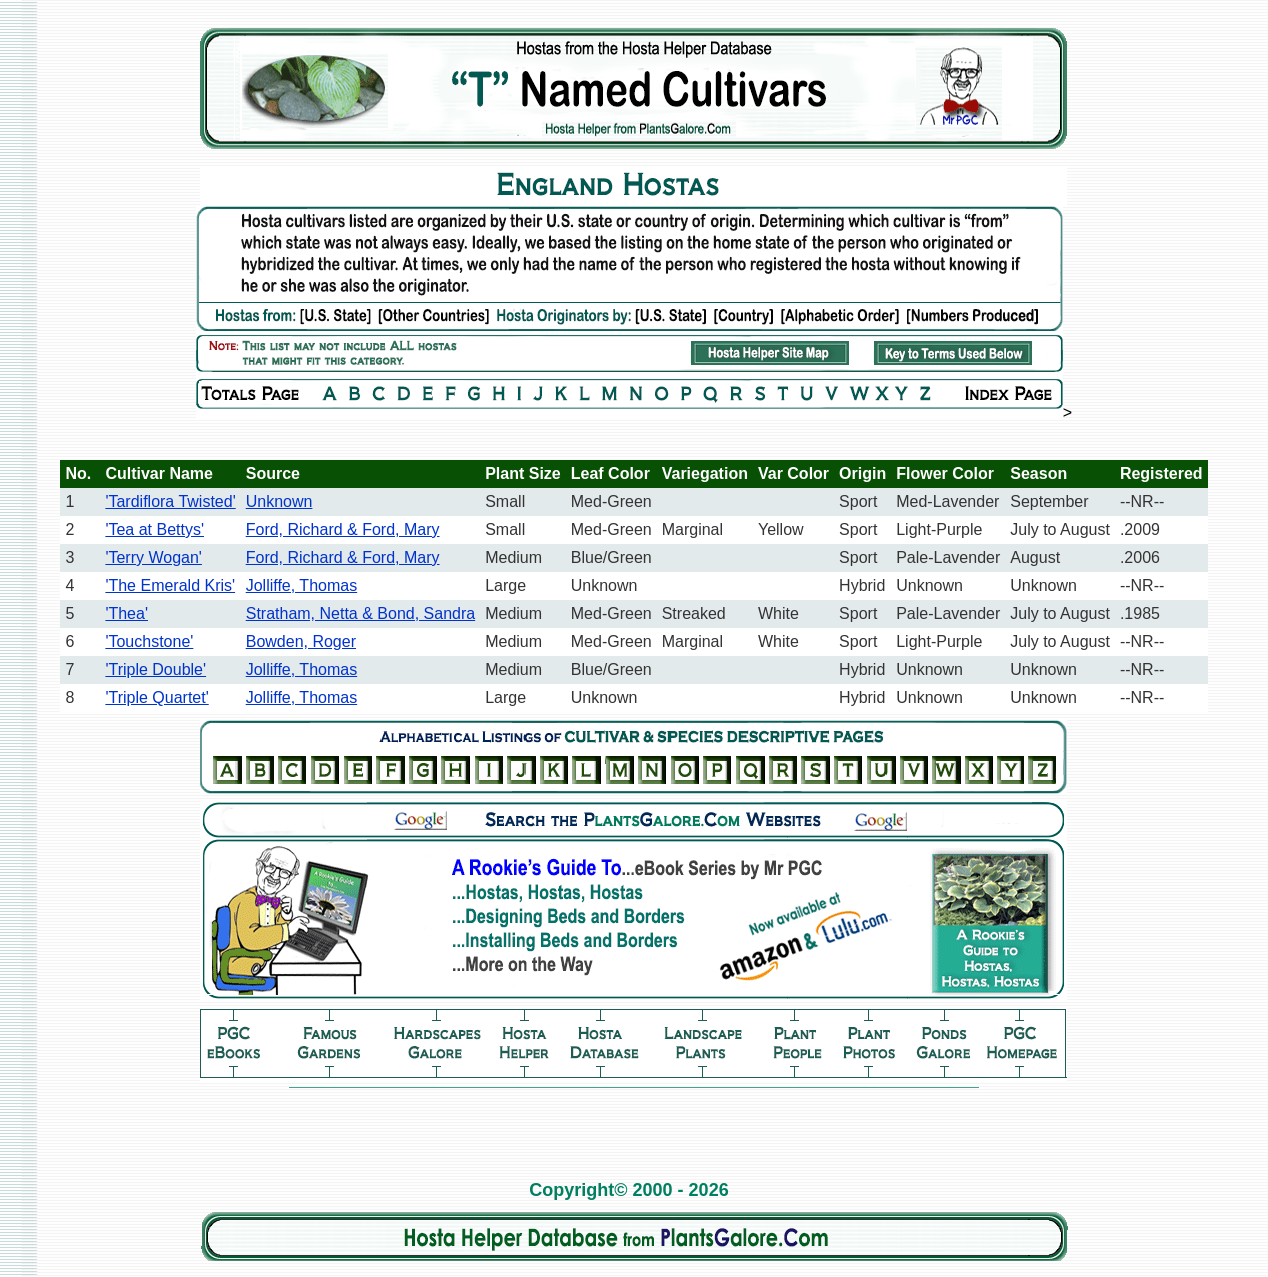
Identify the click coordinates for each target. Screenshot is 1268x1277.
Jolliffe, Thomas (301, 585)
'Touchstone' (149, 641)
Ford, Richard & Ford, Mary (343, 529)
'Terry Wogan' (153, 557)
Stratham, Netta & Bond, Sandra (360, 613)
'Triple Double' (155, 669)
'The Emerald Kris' (170, 585)
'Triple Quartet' (156, 697)
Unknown (279, 501)
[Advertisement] (634, 1125)
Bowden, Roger (301, 641)
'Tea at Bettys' (154, 529)
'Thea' (126, 613)
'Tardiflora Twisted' (170, 501)
